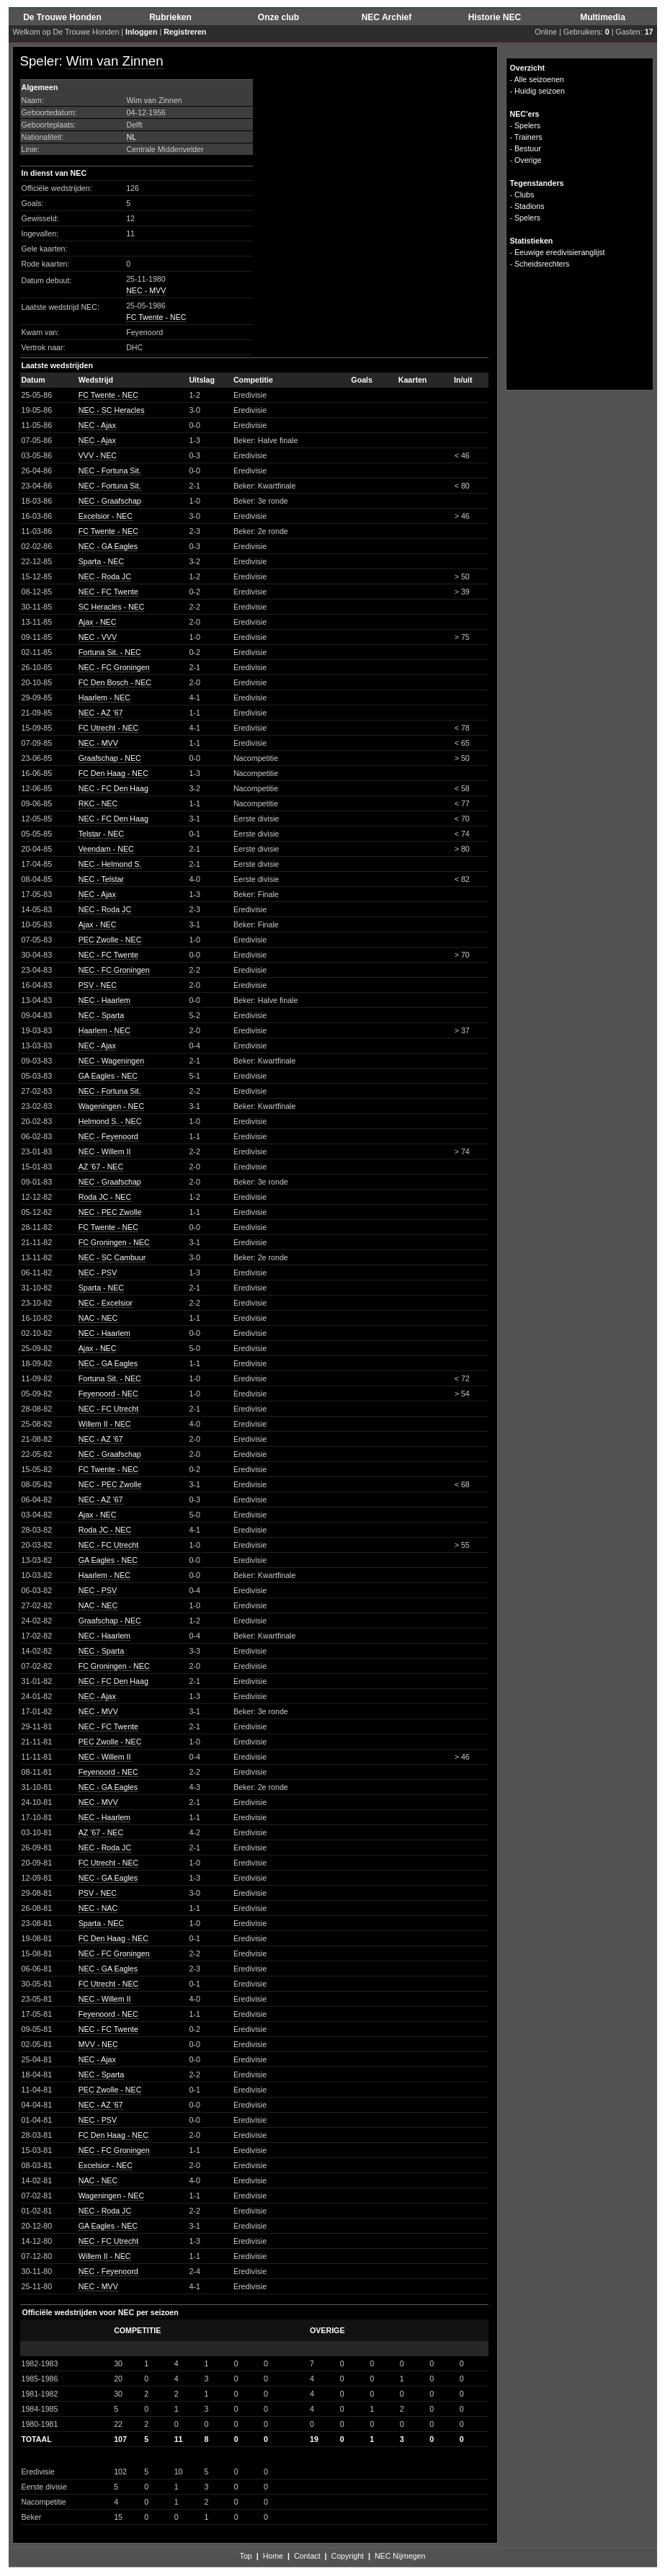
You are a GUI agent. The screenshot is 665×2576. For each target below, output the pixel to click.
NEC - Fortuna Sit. (110, 470)
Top (246, 2556)
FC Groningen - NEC (114, 1242)
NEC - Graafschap (110, 500)
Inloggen (141, 31)
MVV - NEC (98, 2044)
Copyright (347, 2556)
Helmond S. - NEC (110, 1121)
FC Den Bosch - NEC (115, 682)
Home (273, 2556)
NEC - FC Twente (108, 591)
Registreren (185, 31)
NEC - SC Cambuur (112, 1257)
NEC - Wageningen (111, 1060)
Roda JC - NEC (105, 1197)
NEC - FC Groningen (114, 667)
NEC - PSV (98, 1272)
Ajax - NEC (98, 622)
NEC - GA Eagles (108, 546)
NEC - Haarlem (104, 1000)
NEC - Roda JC (105, 576)
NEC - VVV (98, 637)
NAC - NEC (98, 1318)
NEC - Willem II (105, 1151)
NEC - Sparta (101, 1015)
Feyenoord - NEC (108, 1393)
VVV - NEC (98, 455)
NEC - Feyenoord (108, 1136)
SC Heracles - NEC (112, 606)
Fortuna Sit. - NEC (110, 652)
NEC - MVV (146, 290)
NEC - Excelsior (106, 1302)
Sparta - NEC (101, 561)
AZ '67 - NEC (101, 1166)
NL (132, 137)
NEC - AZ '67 (101, 712)
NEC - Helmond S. (110, 864)
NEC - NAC (98, 1908)
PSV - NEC (98, 985)
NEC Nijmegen (400, 2556)
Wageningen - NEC (111, 1106)
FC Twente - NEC (156, 317)
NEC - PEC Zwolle (110, 1212)
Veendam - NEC (106, 848)
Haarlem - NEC (104, 697)
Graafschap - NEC (110, 758)
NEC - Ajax (97, 425)
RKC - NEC (98, 803)
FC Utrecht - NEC (108, 727)
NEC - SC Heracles (112, 410)
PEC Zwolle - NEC (110, 939)
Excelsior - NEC (106, 516)
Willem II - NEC (105, 1424)
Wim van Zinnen (115, 60)
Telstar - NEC (101, 833)
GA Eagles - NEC (108, 1075)
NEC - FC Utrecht (108, 1408)
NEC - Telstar (101, 879)
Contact (307, 2556)
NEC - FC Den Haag (113, 788)
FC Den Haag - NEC (113, 773)
